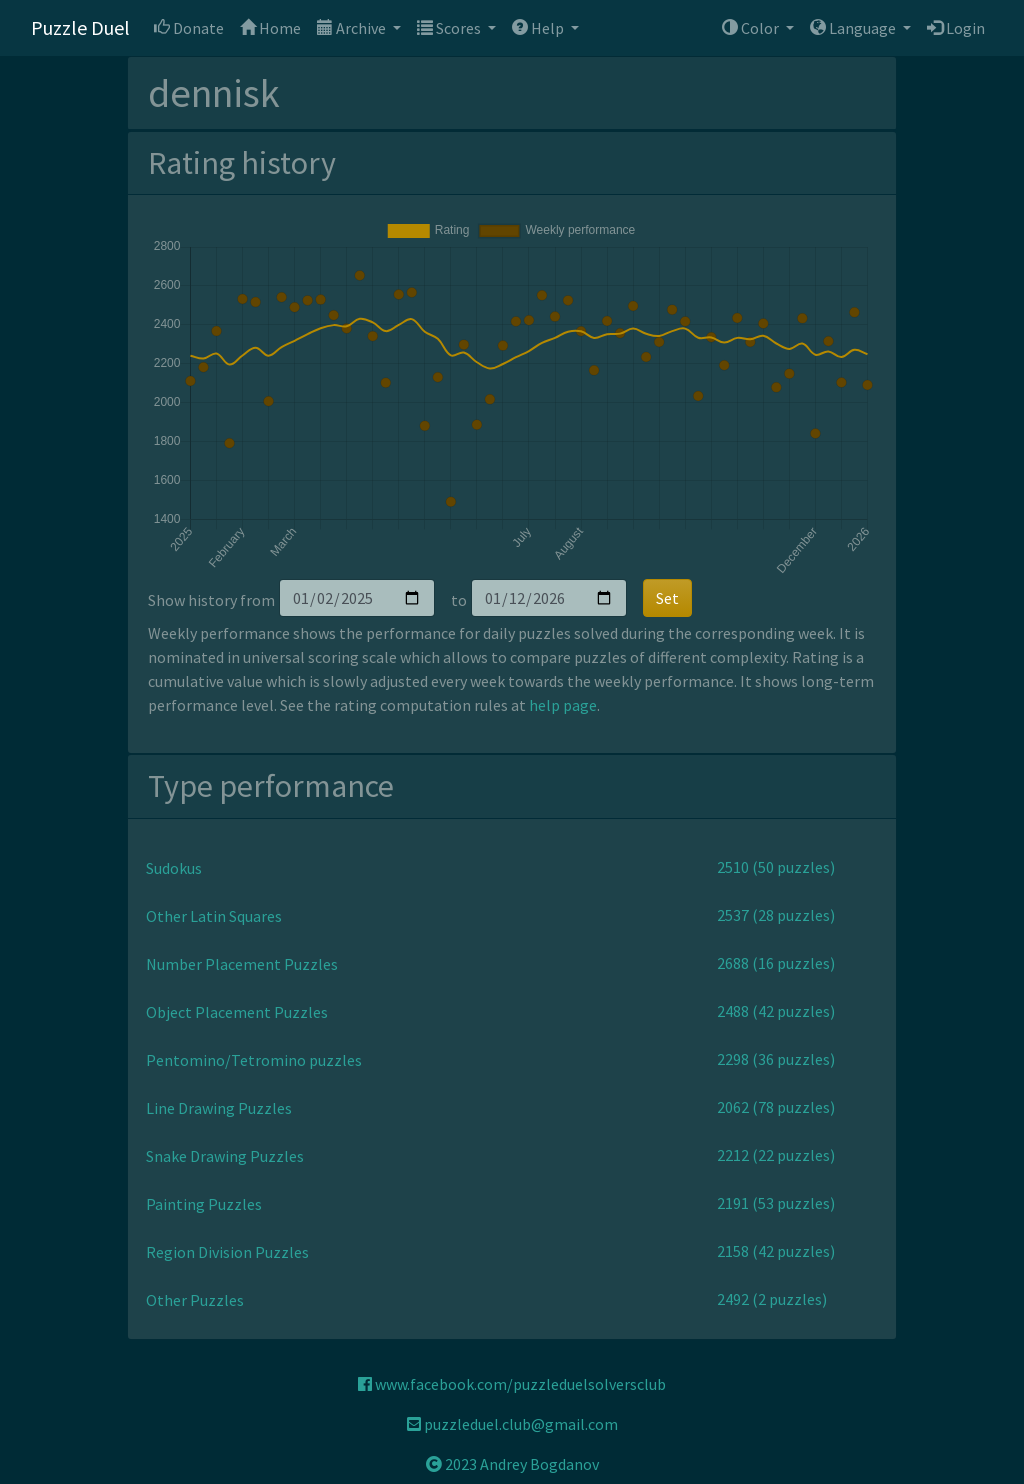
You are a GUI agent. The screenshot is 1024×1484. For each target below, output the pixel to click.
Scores (450, 28)
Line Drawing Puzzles (219, 1108)
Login (956, 28)
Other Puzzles (195, 1300)
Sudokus (174, 868)
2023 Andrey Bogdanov (512, 1464)
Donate (189, 28)
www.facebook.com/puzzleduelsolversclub (512, 1384)
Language (854, 28)
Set (667, 598)
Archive (353, 28)
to (459, 600)
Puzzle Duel (80, 27)
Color (752, 28)
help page (563, 705)
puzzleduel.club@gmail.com (512, 1424)
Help (539, 28)
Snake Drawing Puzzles (225, 1156)
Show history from (211, 600)
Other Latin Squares (214, 916)
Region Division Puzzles (227, 1252)
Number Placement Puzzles (242, 964)
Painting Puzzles (204, 1204)
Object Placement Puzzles (237, 1012)
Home (270, 28)
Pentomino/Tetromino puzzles (254, 1060)
